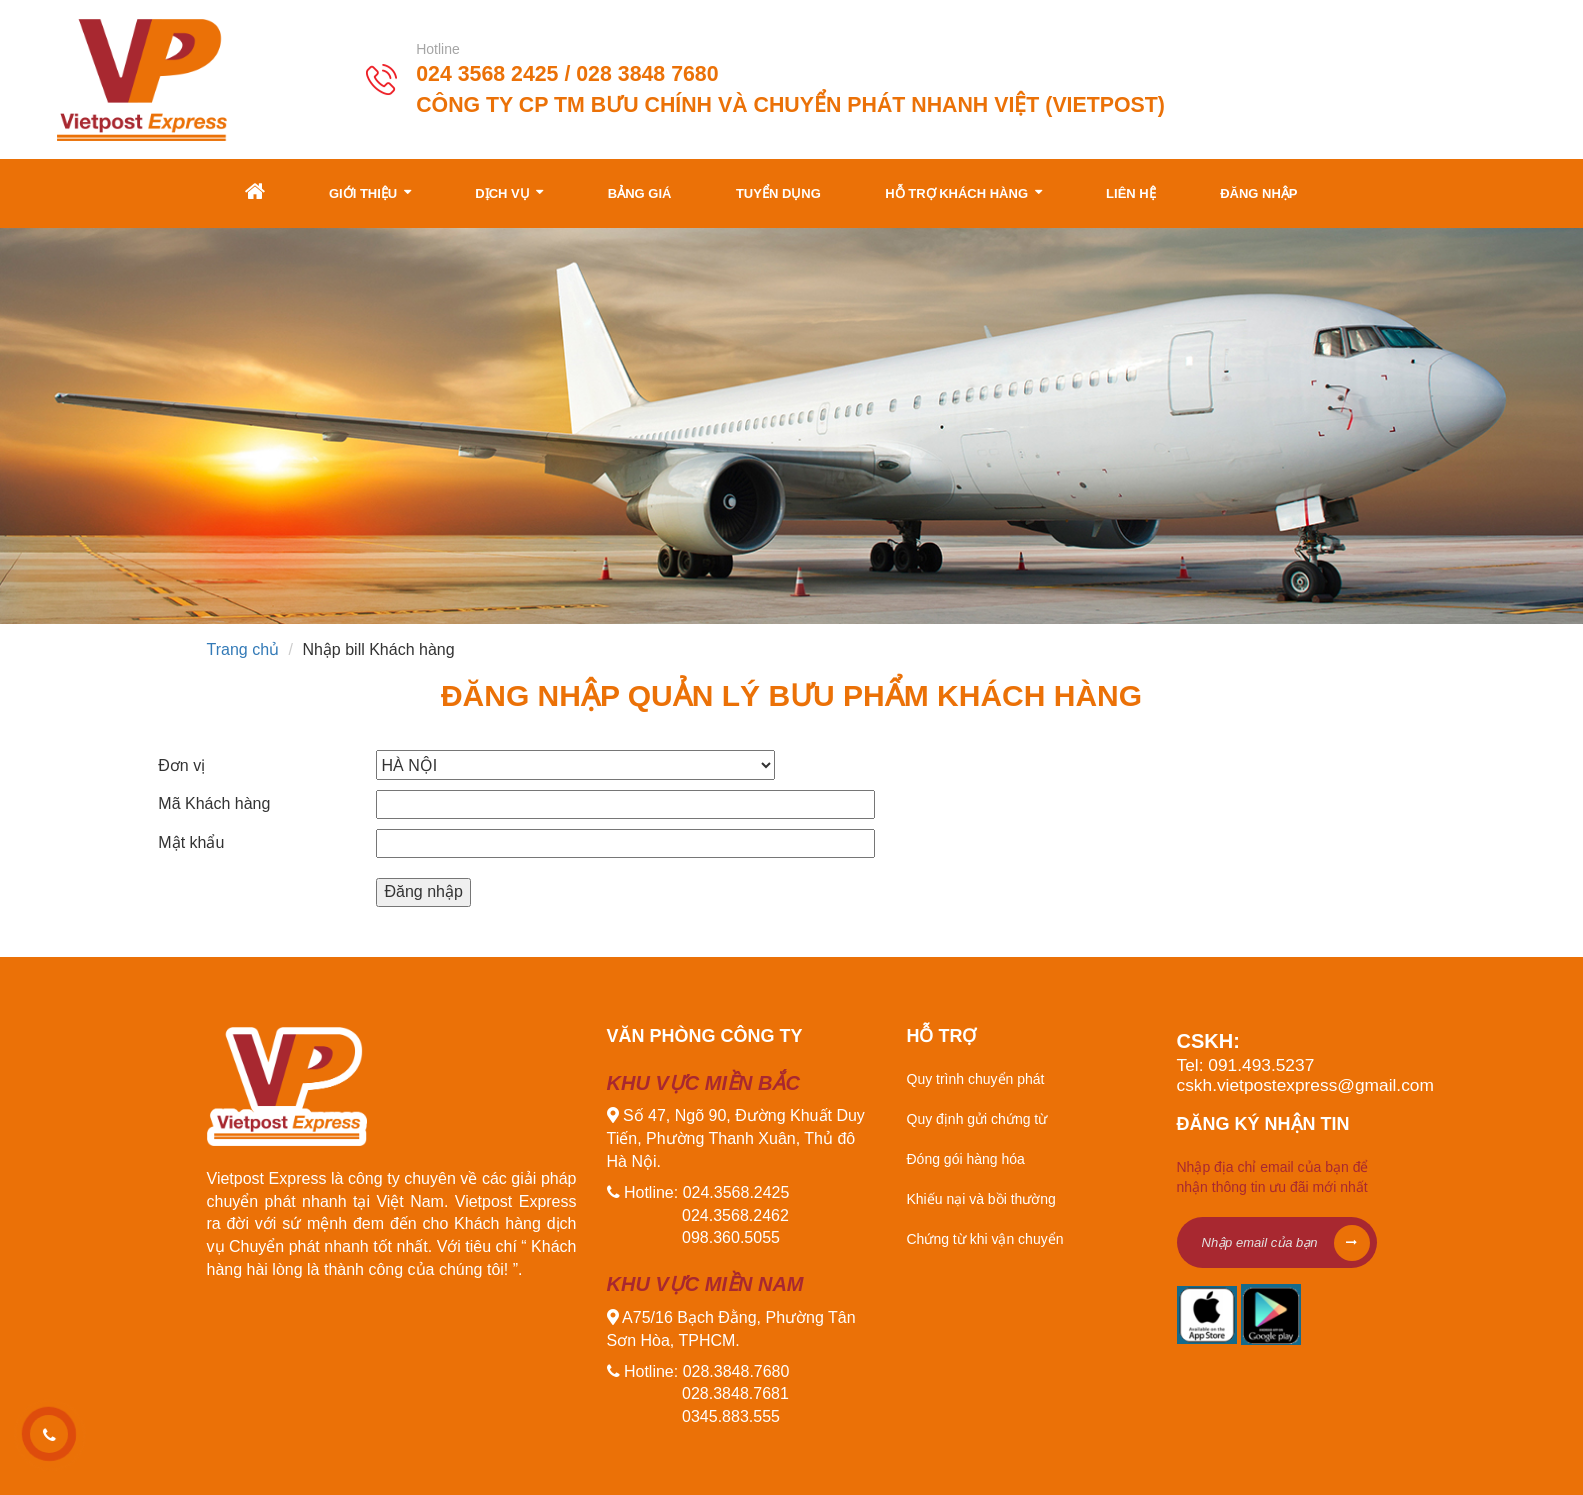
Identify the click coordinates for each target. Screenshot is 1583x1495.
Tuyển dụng (778, 193)
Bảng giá (640, 193)
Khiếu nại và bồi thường (981, 1199)
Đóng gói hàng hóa (966, 1159)
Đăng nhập (1258, 193)
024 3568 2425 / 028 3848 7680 (567, 74)
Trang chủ (243, 649)
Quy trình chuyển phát (976, 1079)
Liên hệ (1131, 193)
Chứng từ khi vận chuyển (985, 1239)
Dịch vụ (509, 192)
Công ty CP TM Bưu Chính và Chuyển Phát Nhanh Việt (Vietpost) (790, 104)
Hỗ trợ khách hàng (963, 192)
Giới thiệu (370, 192)
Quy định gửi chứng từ (977, 1119)
